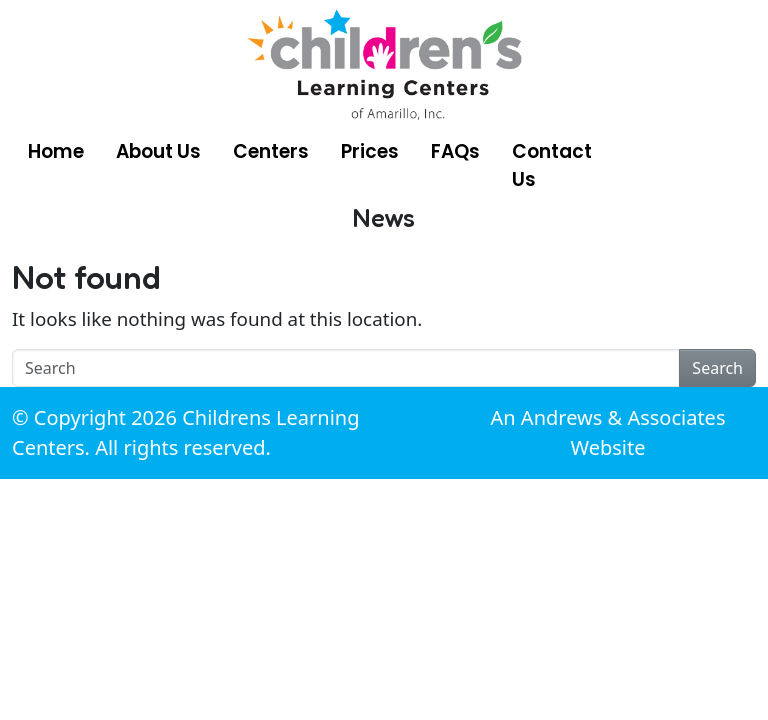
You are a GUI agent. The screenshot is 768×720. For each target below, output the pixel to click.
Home (56, 151)
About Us (158, 151)
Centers (271, 151)
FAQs (455, 151)
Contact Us (552, 165)
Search (717, 368)
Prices (370, 151)
